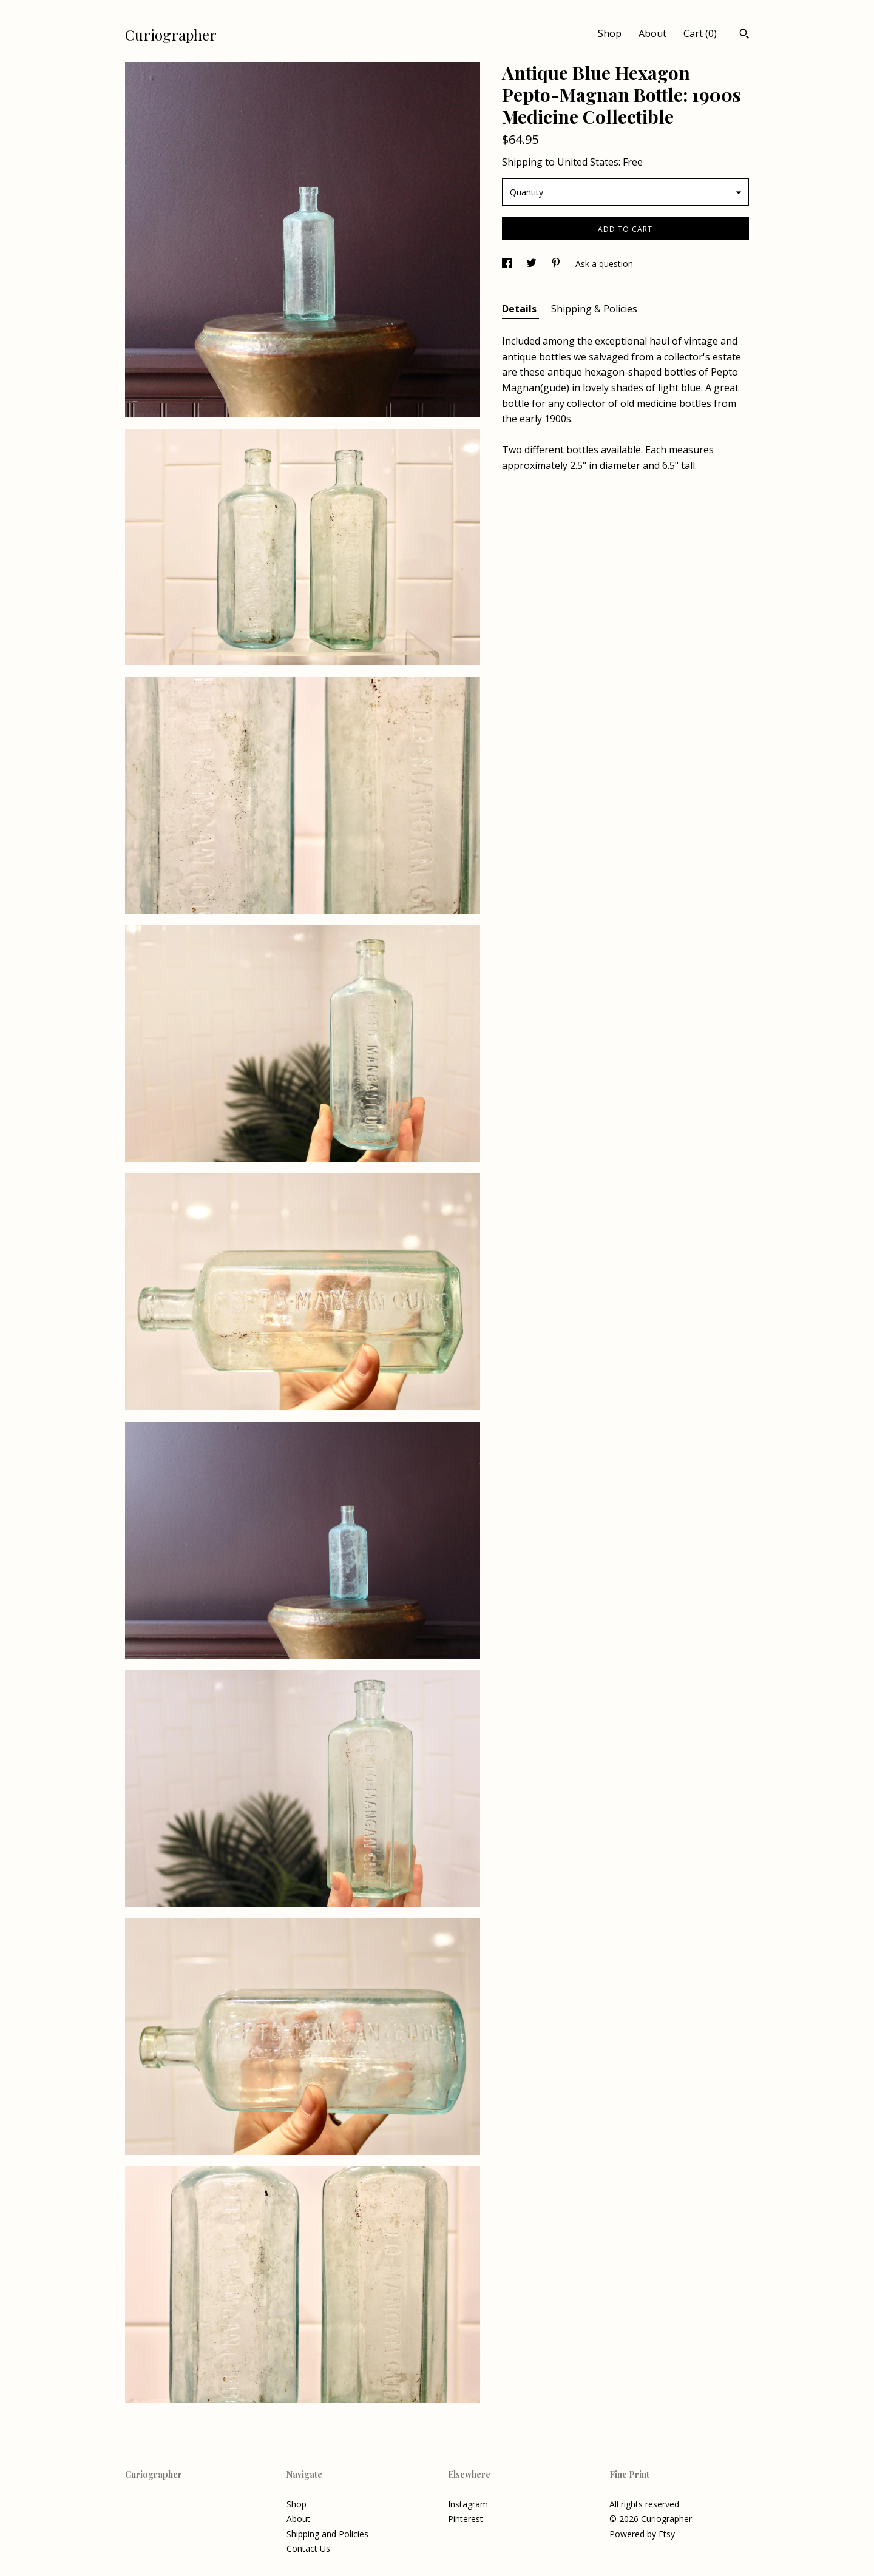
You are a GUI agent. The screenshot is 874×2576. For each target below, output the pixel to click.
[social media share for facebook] (508, 263)
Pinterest (465, 2518)
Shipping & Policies (594, 308)
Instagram (468, 2504)
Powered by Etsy (642, 2534)
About (652, 33)
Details (520, 308)
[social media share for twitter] (532, 263)
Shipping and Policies (327, 2534)
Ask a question (604, 263)
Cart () (700, 33)
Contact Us (308, 2548)
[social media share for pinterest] (557, 263)
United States (587, 162)
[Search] (744, 35)
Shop (610, 33)
